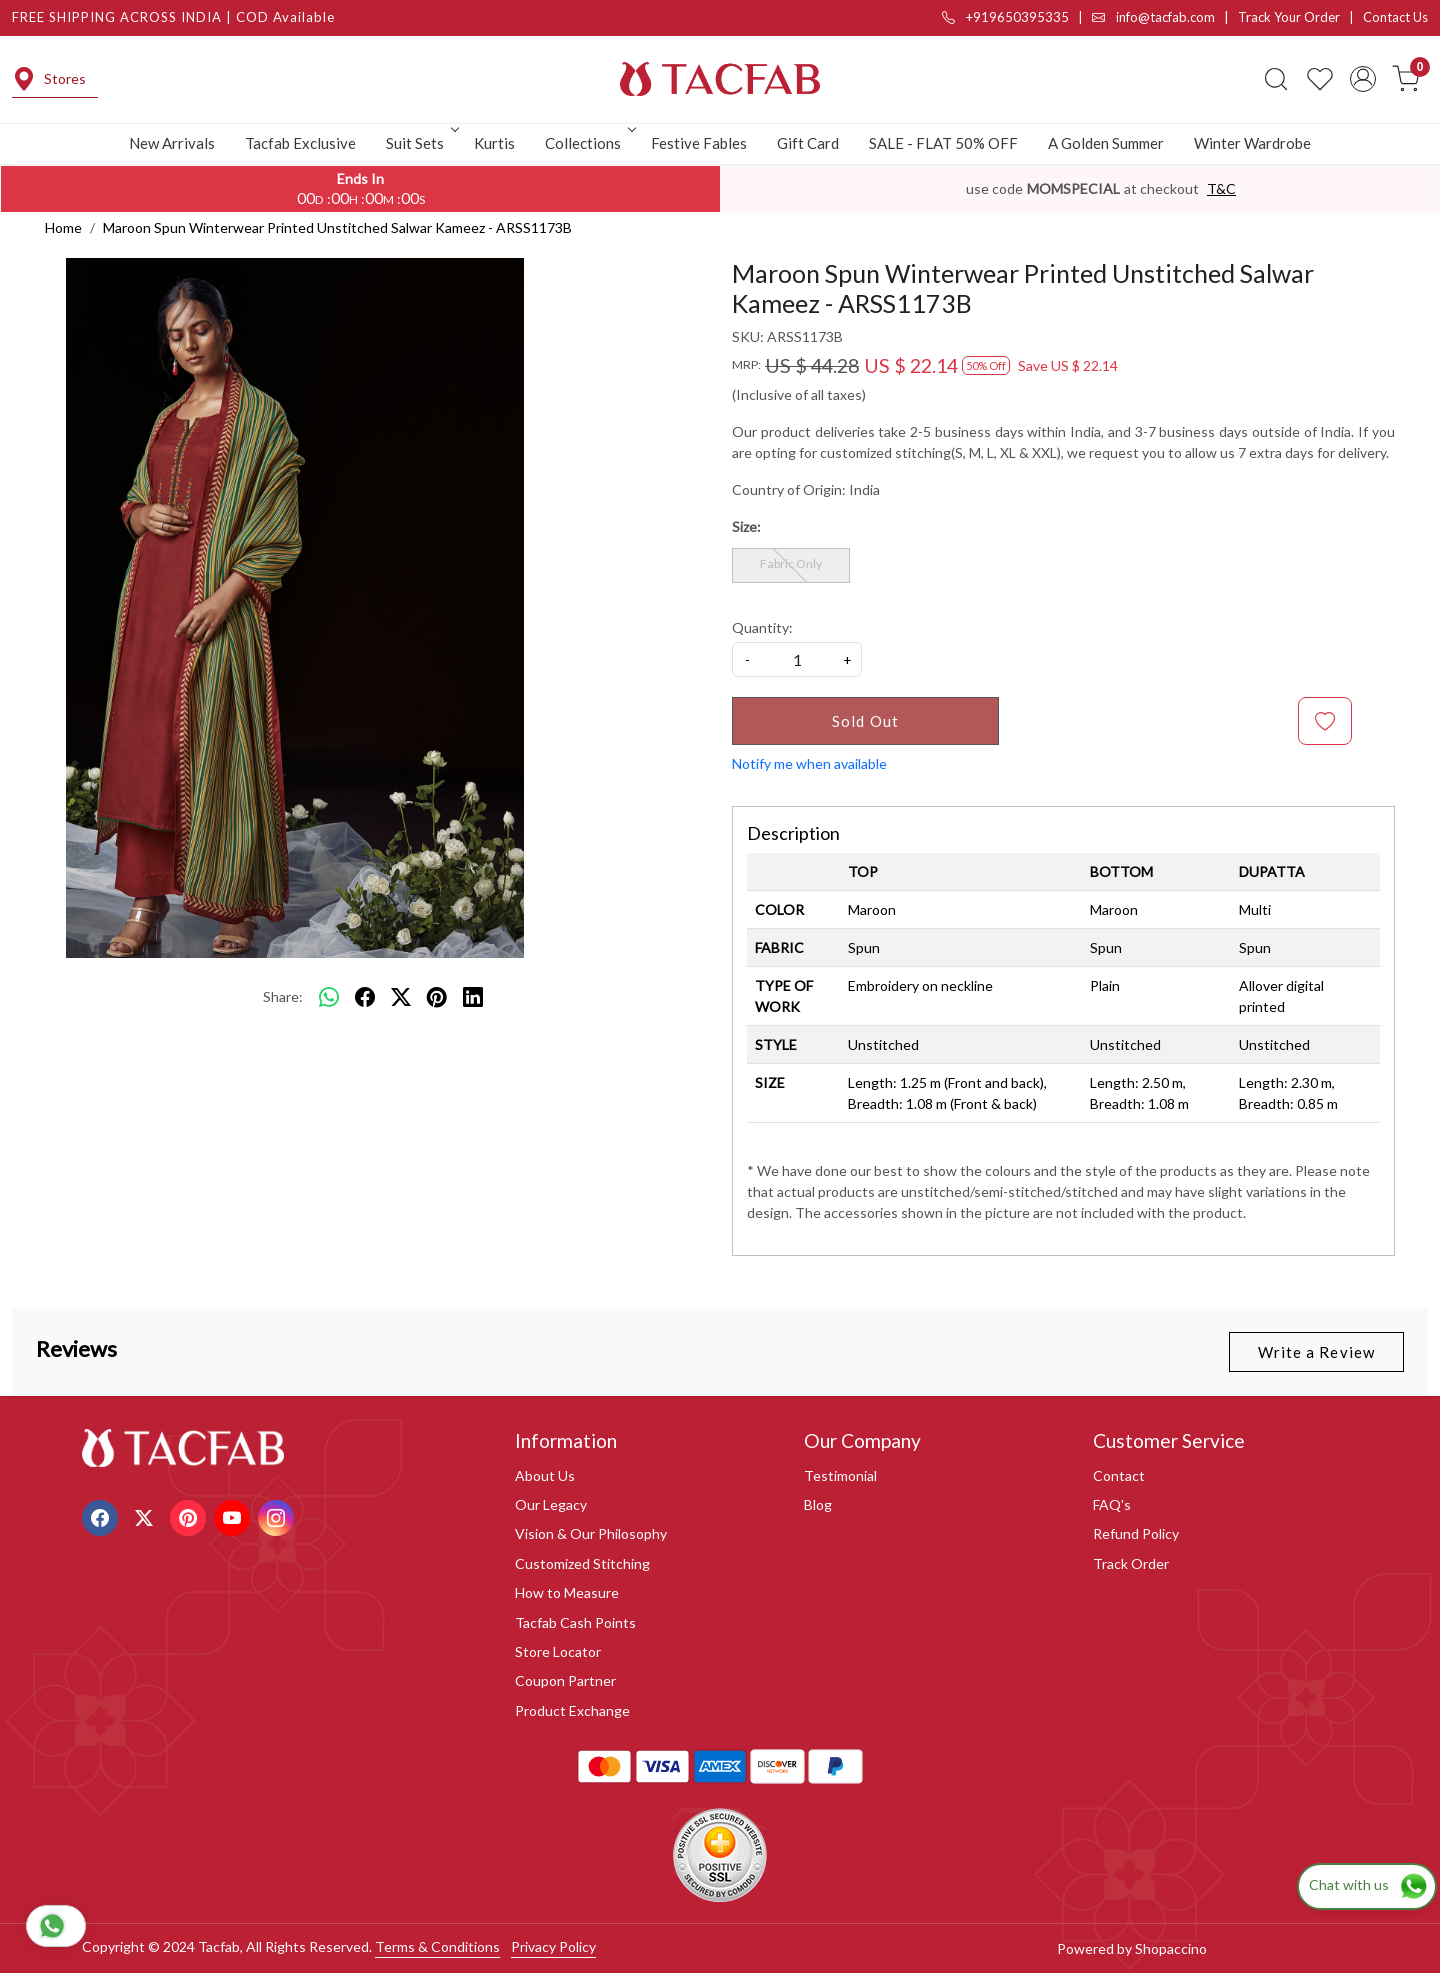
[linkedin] (473, 997)
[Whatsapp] (329, 997)
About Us (545, 1475)
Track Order (1131, 1563)
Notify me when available (809, 763)
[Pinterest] (190, 1515)
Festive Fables (699, 143)
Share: (283, 996)
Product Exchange (572, 1710)
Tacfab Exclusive (300, 143)
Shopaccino (1171, 1948)
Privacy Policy (553, 1946)
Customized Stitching (582, 1563)
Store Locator (558, 1651)
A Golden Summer (1106, 143)
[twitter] (401, 997)
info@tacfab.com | (1165, 17)
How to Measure (567, 1592)
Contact (1119, 1475)
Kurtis (494, 143)
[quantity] (797, 659)
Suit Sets (421, 143)
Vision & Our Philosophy (591, 1533)
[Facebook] (102, 1515)
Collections (589, 143)
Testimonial (840, 1475)
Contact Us (1395, 17)
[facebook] (365, 997)
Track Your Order (1289, 17)
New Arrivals (172, 143)
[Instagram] (278, 1515)
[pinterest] (437, 997)
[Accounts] (1363, 79)
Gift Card (808, 143)
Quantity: (762, 627)
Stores (49, 79)
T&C (1221, 188)
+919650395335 (1005, 17)
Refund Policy (1136, 1533)
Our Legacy (551, 1504)
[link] (1276, 79)
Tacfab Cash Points (575, 1622)
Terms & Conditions (437, 1946)
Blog (818, 1504)
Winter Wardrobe (1252, 143)
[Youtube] (234, 1515)
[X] (146, 1515)
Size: (746, 526)
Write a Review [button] (1316, 1352)
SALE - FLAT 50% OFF (943, 143)
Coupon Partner (565, 1680)
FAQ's (1112, 1504)
